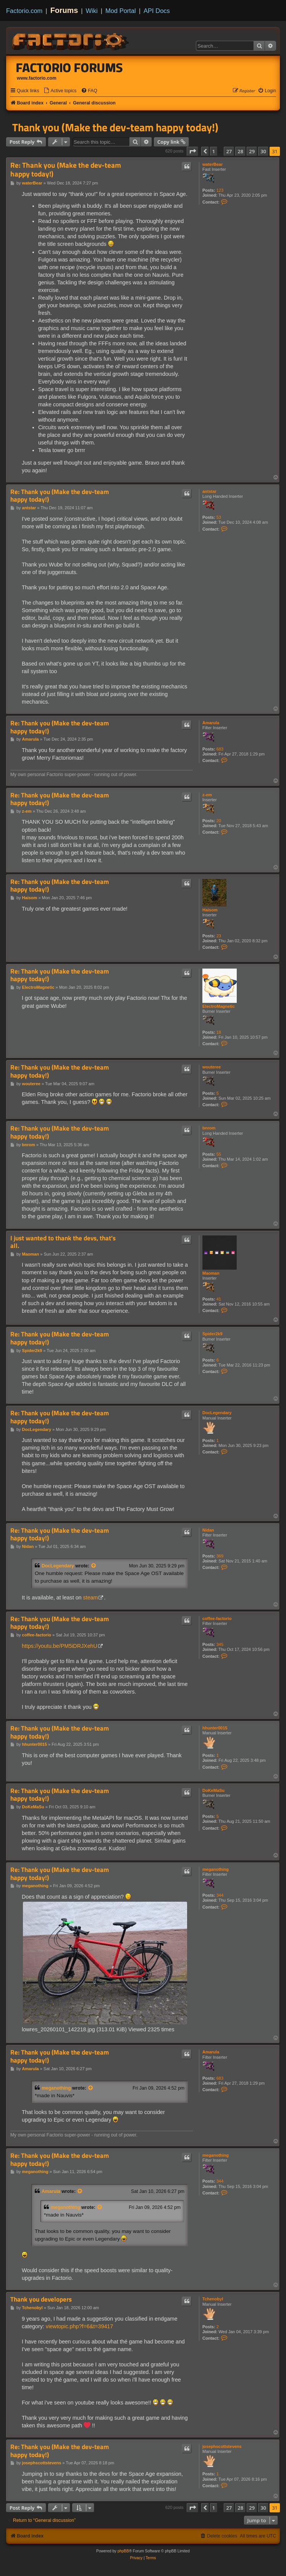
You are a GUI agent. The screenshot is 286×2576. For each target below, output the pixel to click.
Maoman (211, 1273)
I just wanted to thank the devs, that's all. (63, 1242)
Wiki (92, 10)
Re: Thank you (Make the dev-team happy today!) (65, 170)
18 (219, 1032)
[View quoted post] (93, 1566)
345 (220, 1644)
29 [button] (252, 151)
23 (219, 936)
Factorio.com (24, 10)
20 (219, 820)
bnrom (208, 1128)
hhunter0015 (214, 1728)
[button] (192, 151)
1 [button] (213, 151)
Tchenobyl (212, 2299)
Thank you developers (41, 2299)
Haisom (210, 910)
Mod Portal (120, 10)
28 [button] (240, 151)
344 (220, 1895)
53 (219, 517)
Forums (64, 10)
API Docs (157, 10)
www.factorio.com (37, 78)
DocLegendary (216, 1412)
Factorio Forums (69, 67)
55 (219, 1154)
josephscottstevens (222, 2446)
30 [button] (263, 151)
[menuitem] (60, 91)
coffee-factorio (216, 1618)
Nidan (208, 1530)
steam (90, 1597)
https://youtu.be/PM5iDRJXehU (59, 1646)
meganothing (215, 1869)
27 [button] (229, 151)
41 (219, 1299)
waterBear (212, 164)
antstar (209, 491)
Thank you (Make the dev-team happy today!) (115, 127)
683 (220, 749)
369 (220, 1556)
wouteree (211, 1067)
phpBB (123, 2551)
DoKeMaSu (213, 1790)
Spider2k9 (212, 1333)
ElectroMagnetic (218, 1006)
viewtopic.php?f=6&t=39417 (79, 2326)
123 (220, 190)
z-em (207, 794)
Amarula (210, 722)
